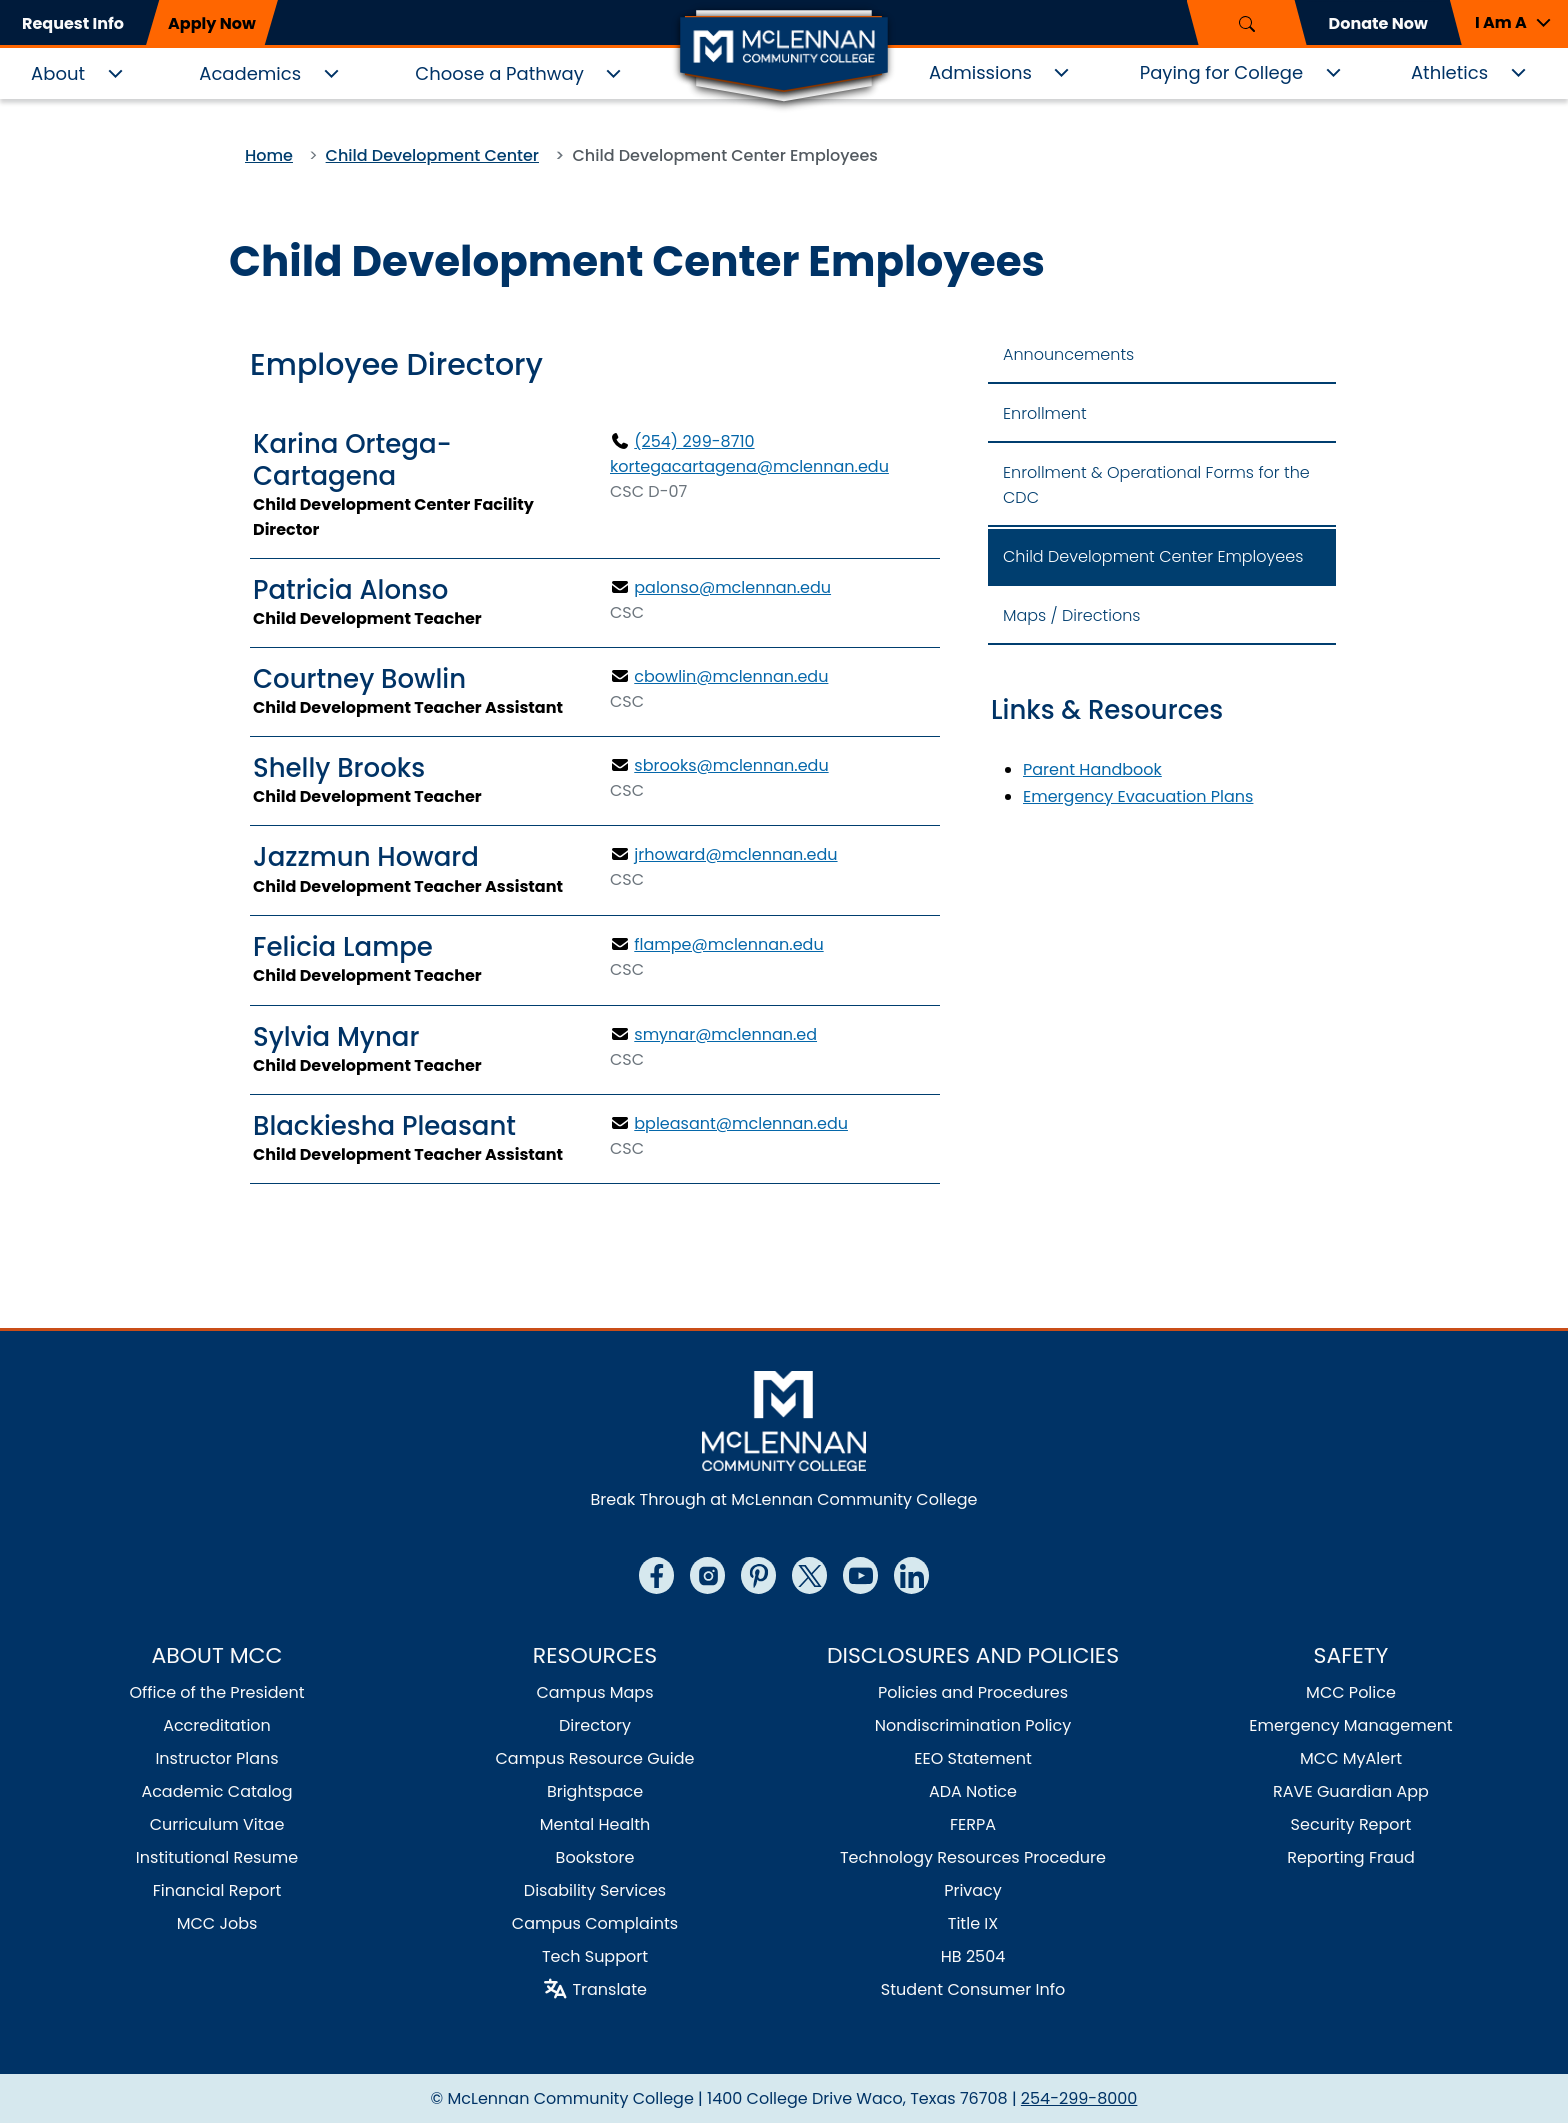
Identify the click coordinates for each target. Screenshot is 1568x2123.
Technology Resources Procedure (973, 1857)
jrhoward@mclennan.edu (735, 854)
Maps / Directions (1072, 615)
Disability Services (595, 1890)
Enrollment (1045, 413)
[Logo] (784, 58)
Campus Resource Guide (594, 1758)
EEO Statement (973, 1758)
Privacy (973, 1890)
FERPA (973, 1824)
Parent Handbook (1092, 769)
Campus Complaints (595, 1923)
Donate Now (1378, 23)
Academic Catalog (216, 1791)
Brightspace (595, 1791)
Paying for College (1221, 72)
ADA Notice (973, 1791)
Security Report (1351, 1824)
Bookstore (595, 1857)
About (58, 73)
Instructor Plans (216, 1758)
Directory (595, 1725)
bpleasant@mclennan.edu (741, 1123)
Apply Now (212, 23)
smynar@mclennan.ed (725, 1034)
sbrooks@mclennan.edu (731, 765)
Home (269, 155)
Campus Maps (594, 1692)
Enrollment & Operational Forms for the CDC (1156, 485)
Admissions (980, 72)
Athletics (1449, 72)
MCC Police (1351, 1692)
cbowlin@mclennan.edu (731, 676)
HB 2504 (973, 1956)
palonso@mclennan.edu (732, 587)
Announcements (1068, 354)
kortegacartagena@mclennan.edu (749, 466)
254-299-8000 (1079, 2098)
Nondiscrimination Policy (973, 1725)
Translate (609, 1989)
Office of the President (216, 1692)
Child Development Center (432, 155)
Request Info (73, 23)
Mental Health (595, 1824)
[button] (1509, 22)
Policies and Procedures (973, 1692)
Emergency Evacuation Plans (1138, 796)
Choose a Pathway (499, 73)
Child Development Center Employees (1153, 556)
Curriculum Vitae (217, 1824)
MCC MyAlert (1351, 1758)
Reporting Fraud (1351, 1857)
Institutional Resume (217, 1857)
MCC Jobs (217, 1923)
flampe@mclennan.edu (728, 944)
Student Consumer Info (973, 1989)
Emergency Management (1350, 1725)
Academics (250, 73)
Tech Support (595, 1956)
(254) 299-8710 (694, 441)
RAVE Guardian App (1351, 1791)
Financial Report (217, 1890)
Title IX (973, 1923)
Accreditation (217, 1725)
